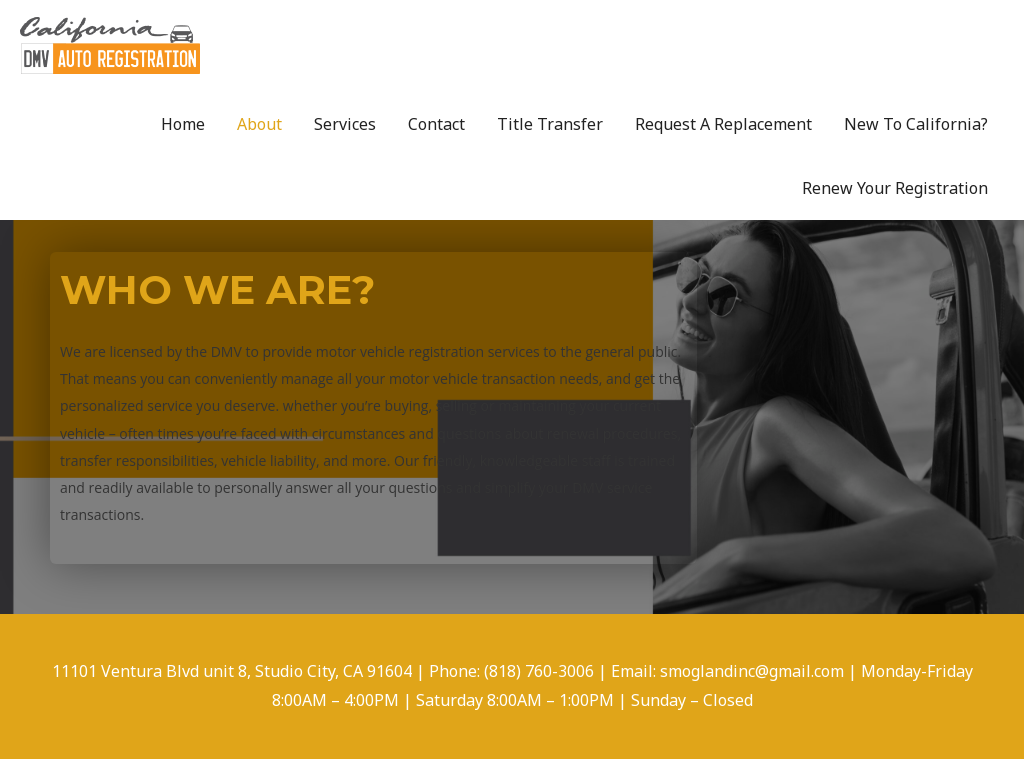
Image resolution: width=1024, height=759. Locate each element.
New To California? (916, 124)
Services (345, 124)
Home (183, 124)
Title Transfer (550, 124)
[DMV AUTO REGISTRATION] (110, 44)
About (259, 124)
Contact (436, 124)
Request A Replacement (723, 124)
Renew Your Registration (895, 188)
